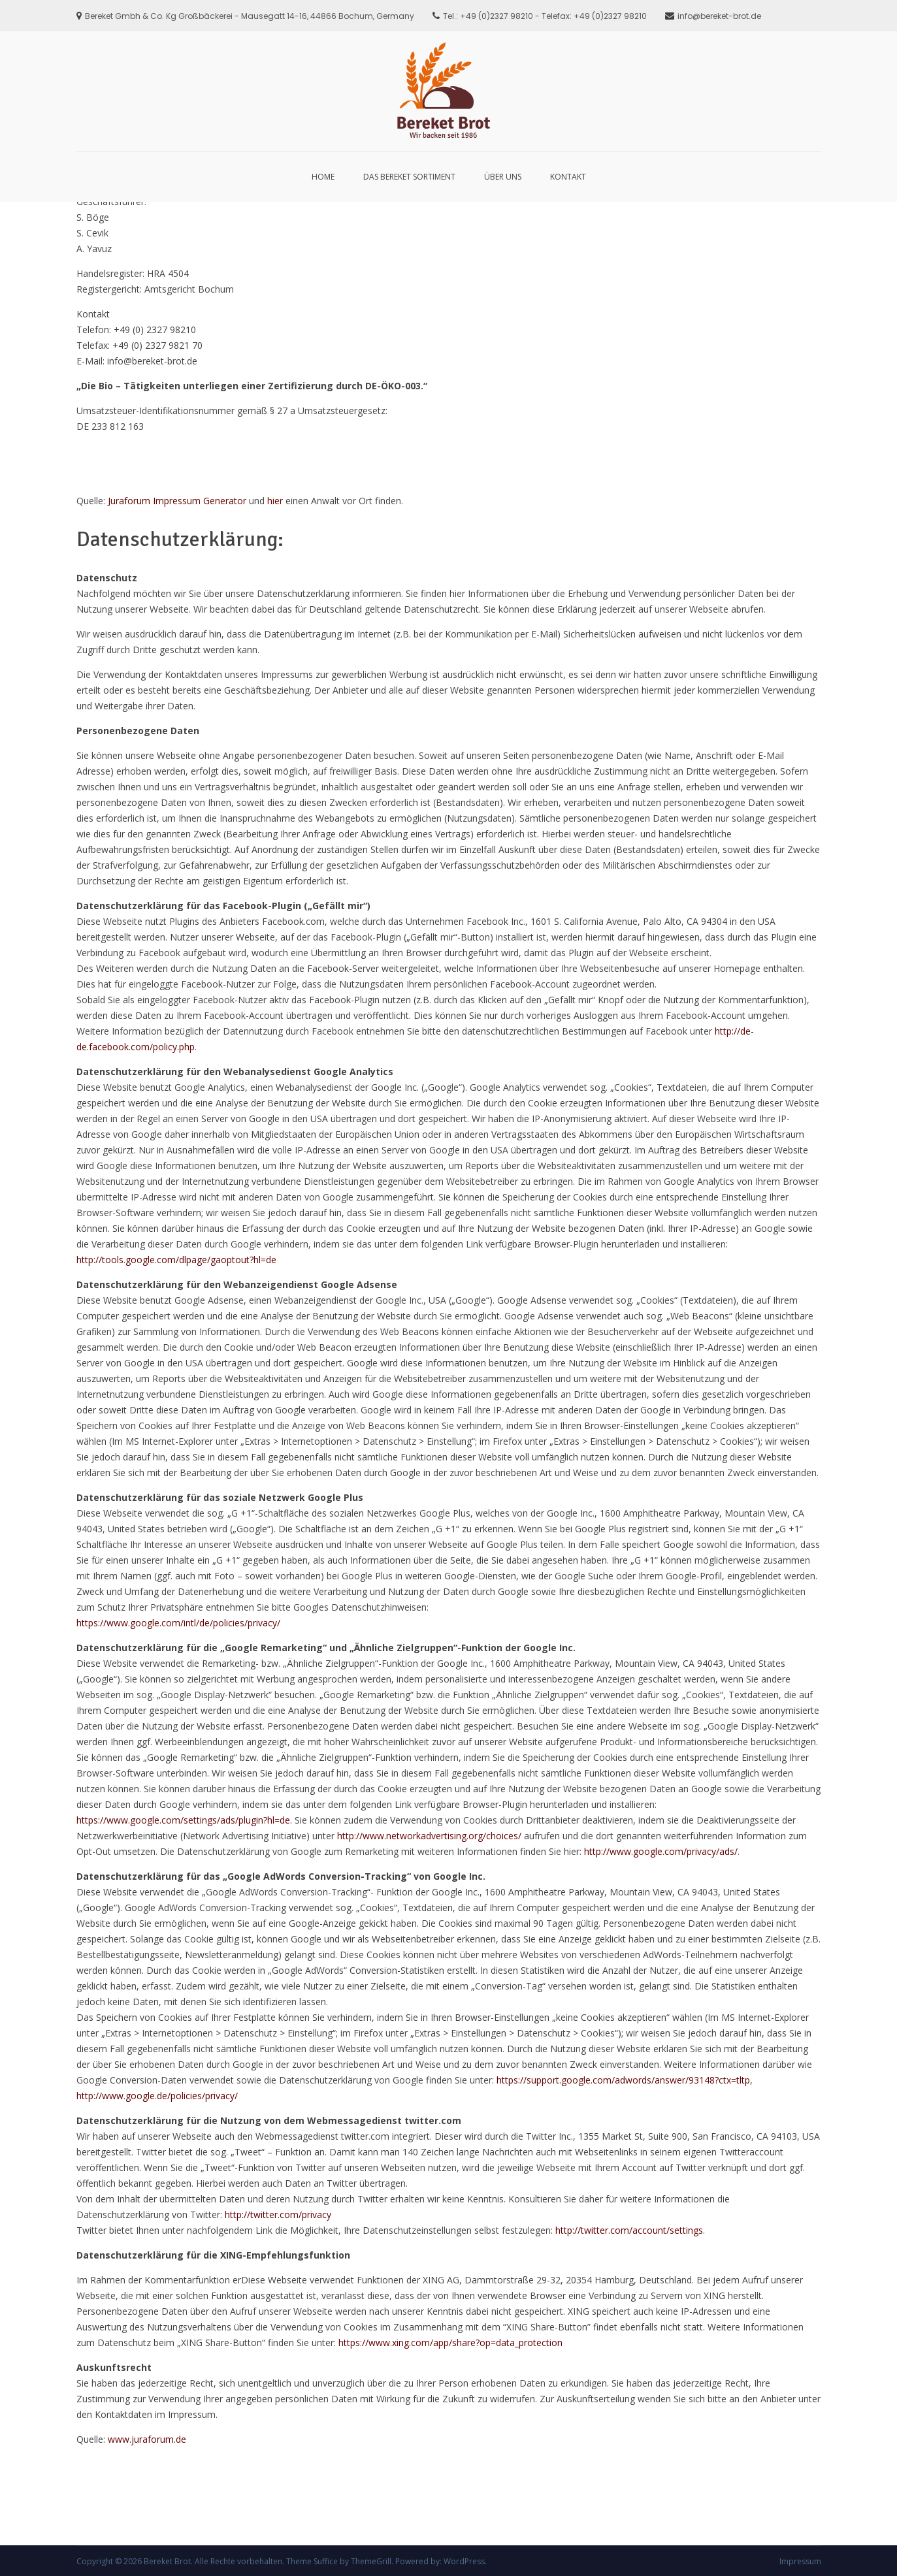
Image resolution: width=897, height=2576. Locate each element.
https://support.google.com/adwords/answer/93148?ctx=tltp (623, 2080)
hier (275, 500)
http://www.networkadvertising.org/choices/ (429, 1835)
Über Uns (502, 176)
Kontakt (568, 176)
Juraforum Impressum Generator (177, 500)
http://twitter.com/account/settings (629, 2230)
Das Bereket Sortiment (409, 176)
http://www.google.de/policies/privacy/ (157, 2095)
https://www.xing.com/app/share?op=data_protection (450, 2342)
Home (323, 176)
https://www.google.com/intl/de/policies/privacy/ (178, 1623)
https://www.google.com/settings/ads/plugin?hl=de (183, 1820)
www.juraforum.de (147, 2439)
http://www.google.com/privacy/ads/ (661, 1851)
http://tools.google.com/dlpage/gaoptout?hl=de (176, 1259)
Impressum (800, 2561)
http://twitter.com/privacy (278, 2214)
